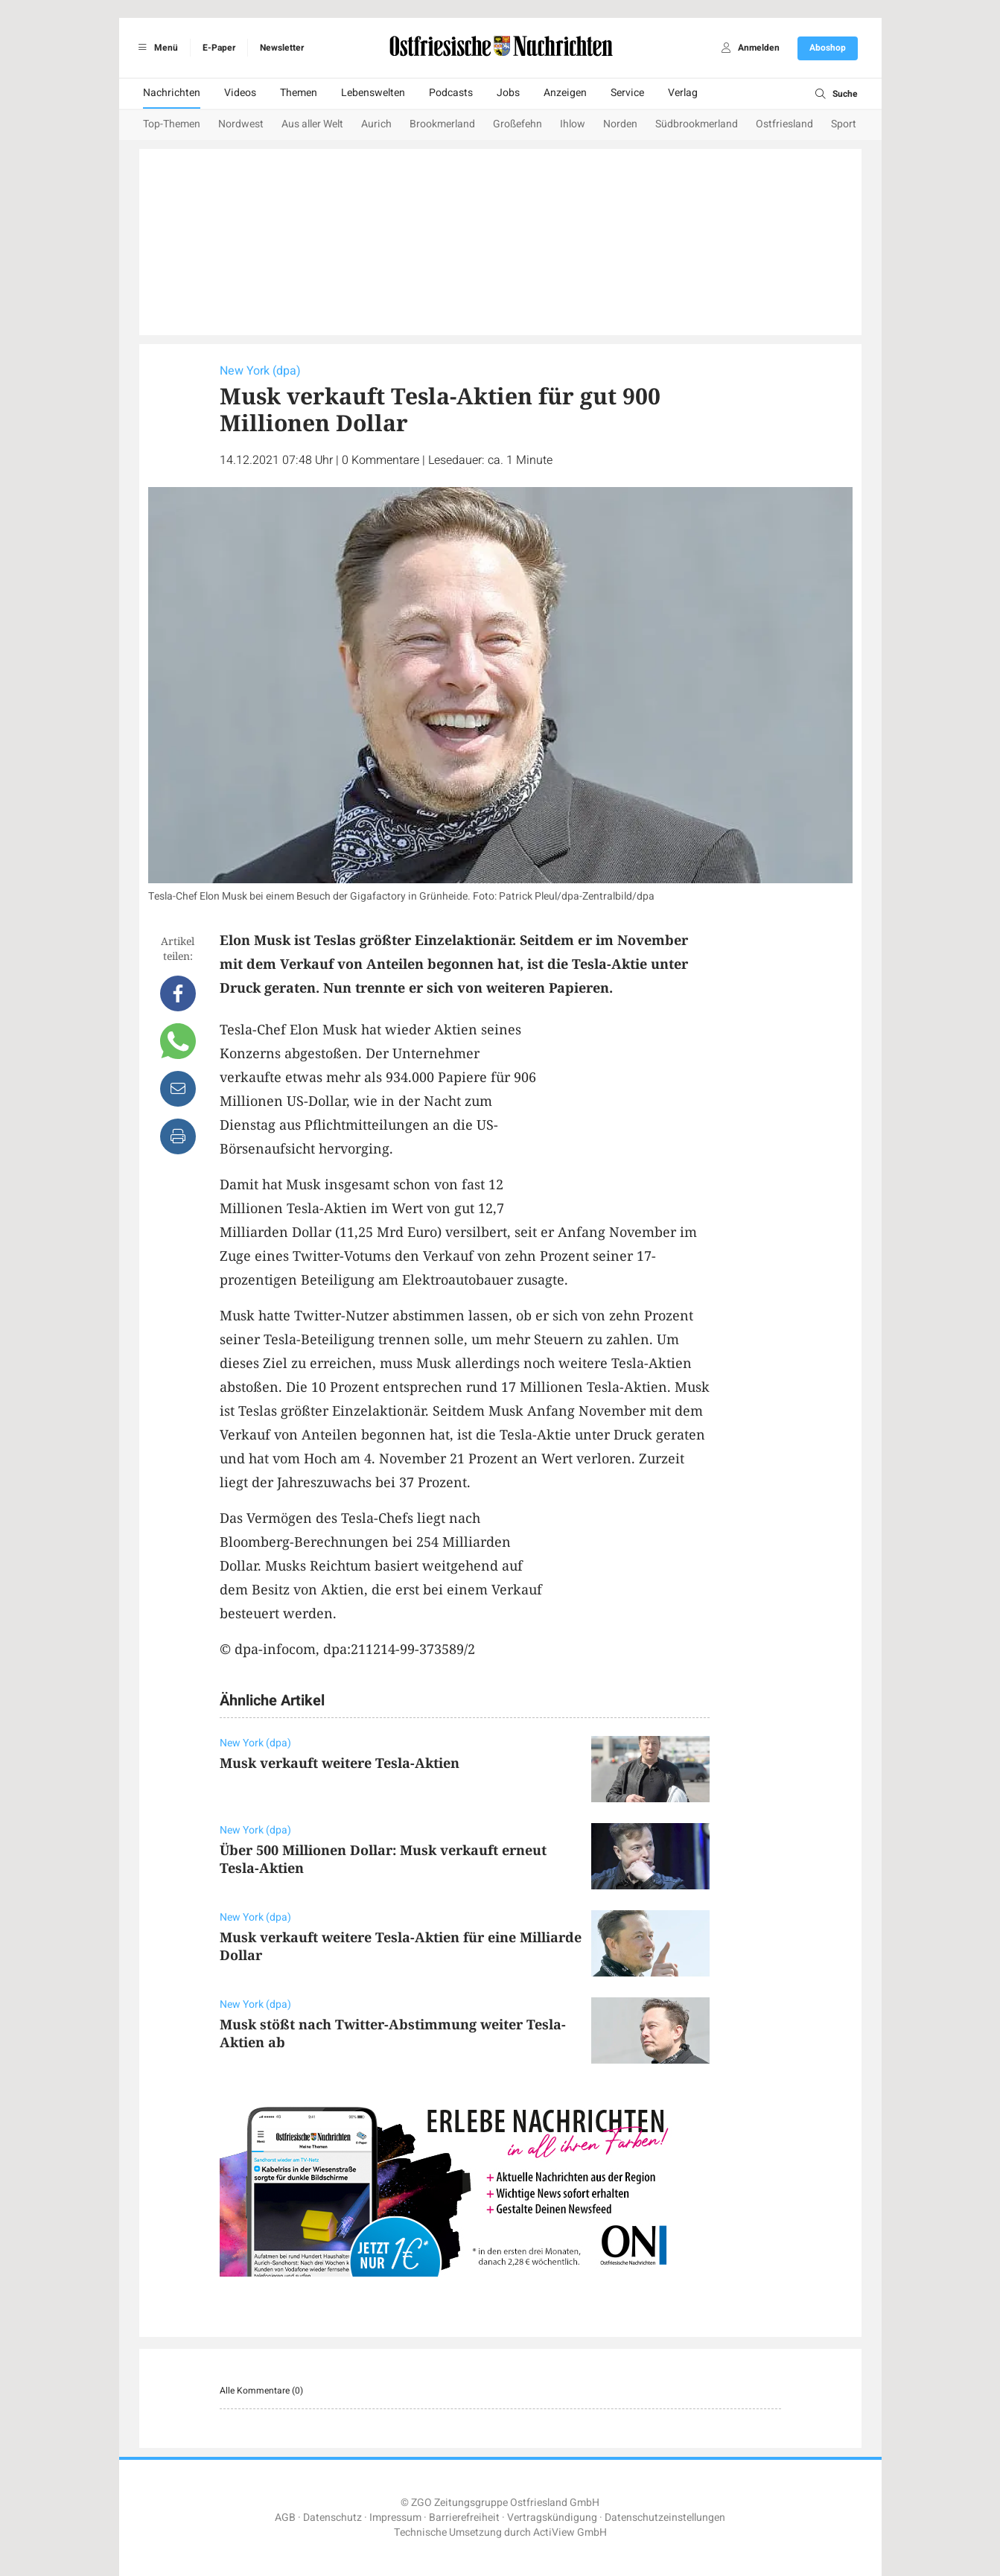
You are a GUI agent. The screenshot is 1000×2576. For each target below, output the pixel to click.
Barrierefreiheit (464, 2517)
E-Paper (219, 48)
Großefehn (517, 124)
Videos (240, 93)
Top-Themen (171, 124)
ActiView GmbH (570, 2532)
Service (627, 93)
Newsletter (282, 48)
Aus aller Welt (312, 124)
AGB (285, 2517)
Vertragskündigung (552, 2517)
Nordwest (241, 124)
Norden (620, 124)
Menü (156, 48)
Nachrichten (171, 93)
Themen (298, 93)
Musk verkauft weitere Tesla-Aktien (339, 1763)
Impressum (395, 2517)
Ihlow (572, 124)
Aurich (376, 124)
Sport (843, 124)
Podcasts (451, 93)
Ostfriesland (784, 124)
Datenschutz (332, 2517)
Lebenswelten (373, 93)
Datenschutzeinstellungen (665, 2517)
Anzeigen (565, 93)
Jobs (508, 93)
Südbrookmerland (696, 124)
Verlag (683, 93)
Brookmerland (442, 124)
